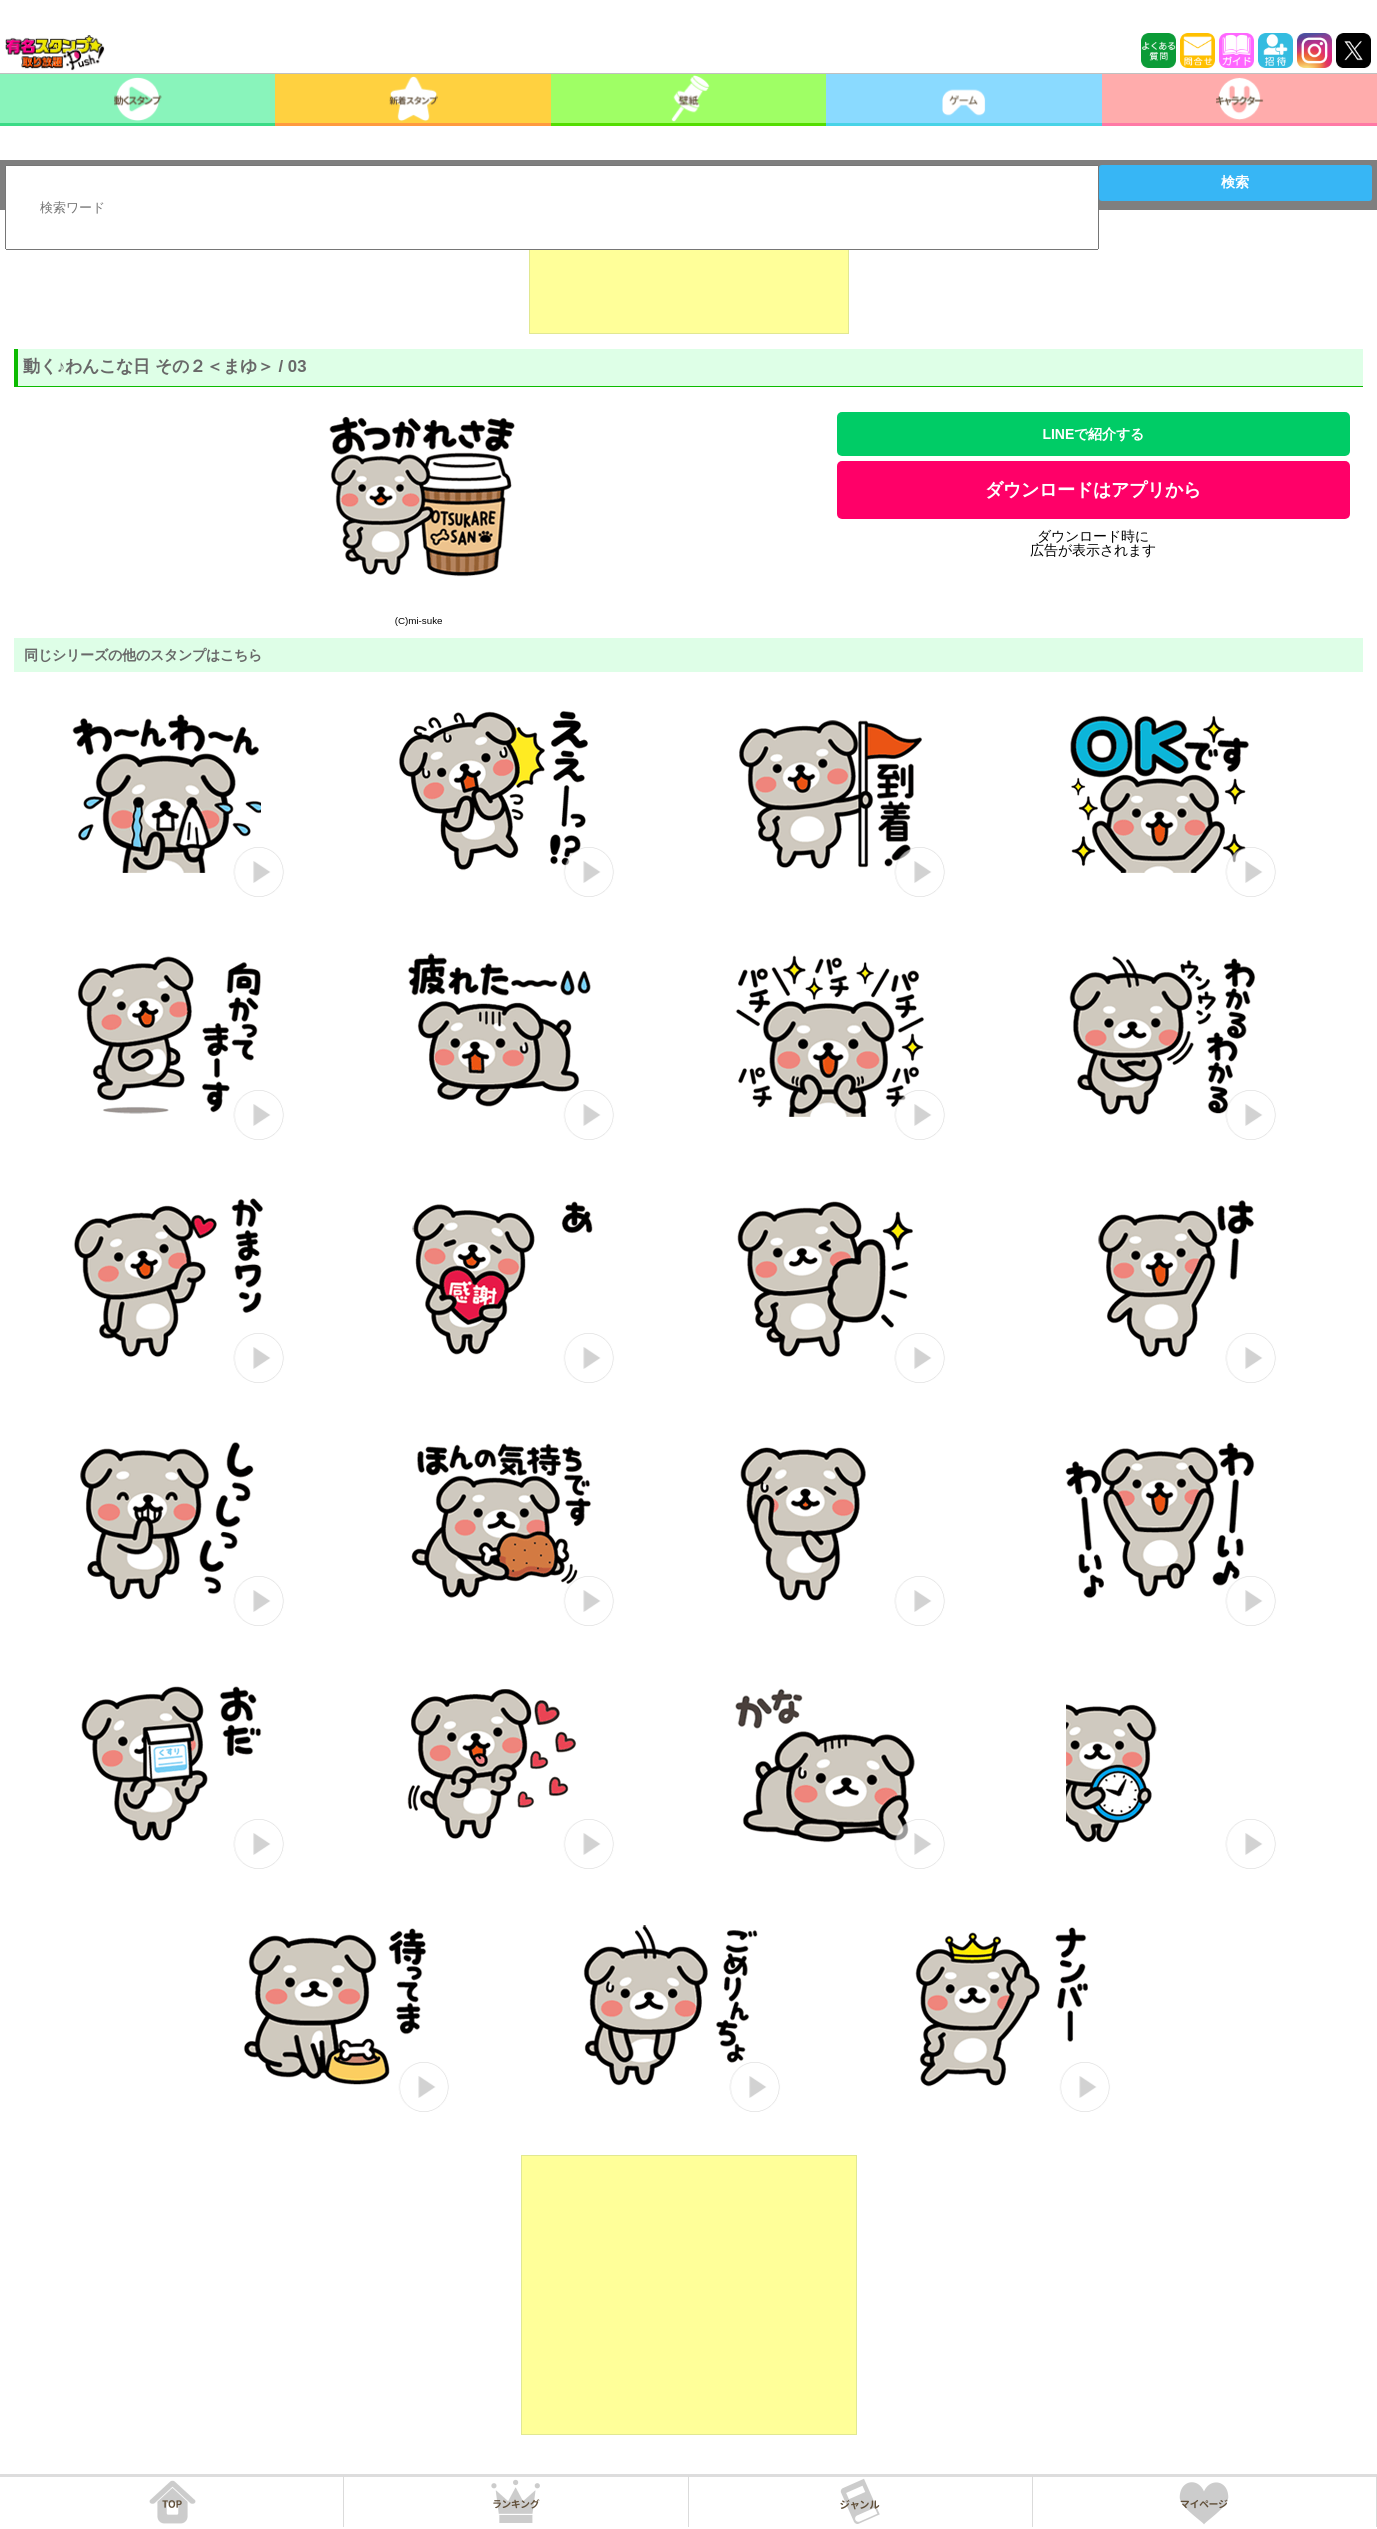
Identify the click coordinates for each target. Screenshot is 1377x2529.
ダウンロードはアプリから (1093, 490)
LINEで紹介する (1093, 434)
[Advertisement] (689, 284)
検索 (1235, 182)
